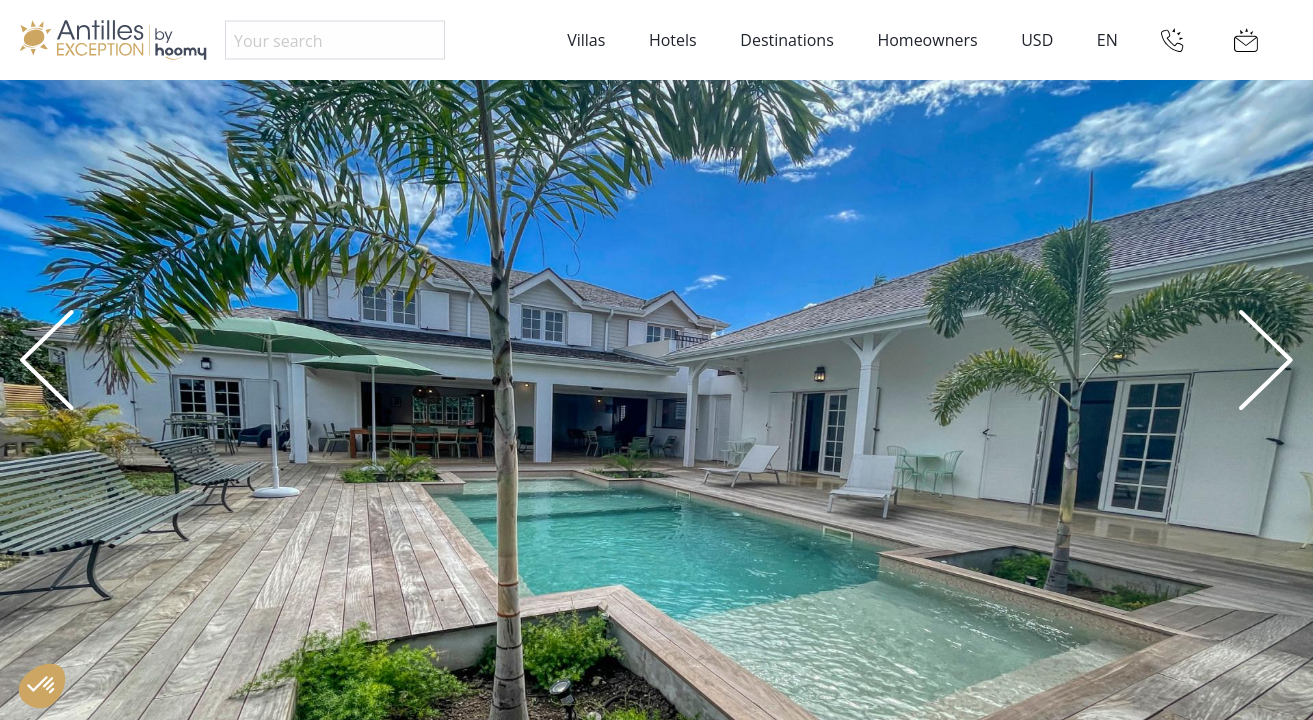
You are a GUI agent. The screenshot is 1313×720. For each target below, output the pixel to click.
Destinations (786, 40)
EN (1107, 40)
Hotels (673, 40)
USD (1037, 40)
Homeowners (927, 40)
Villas (586, 40)
